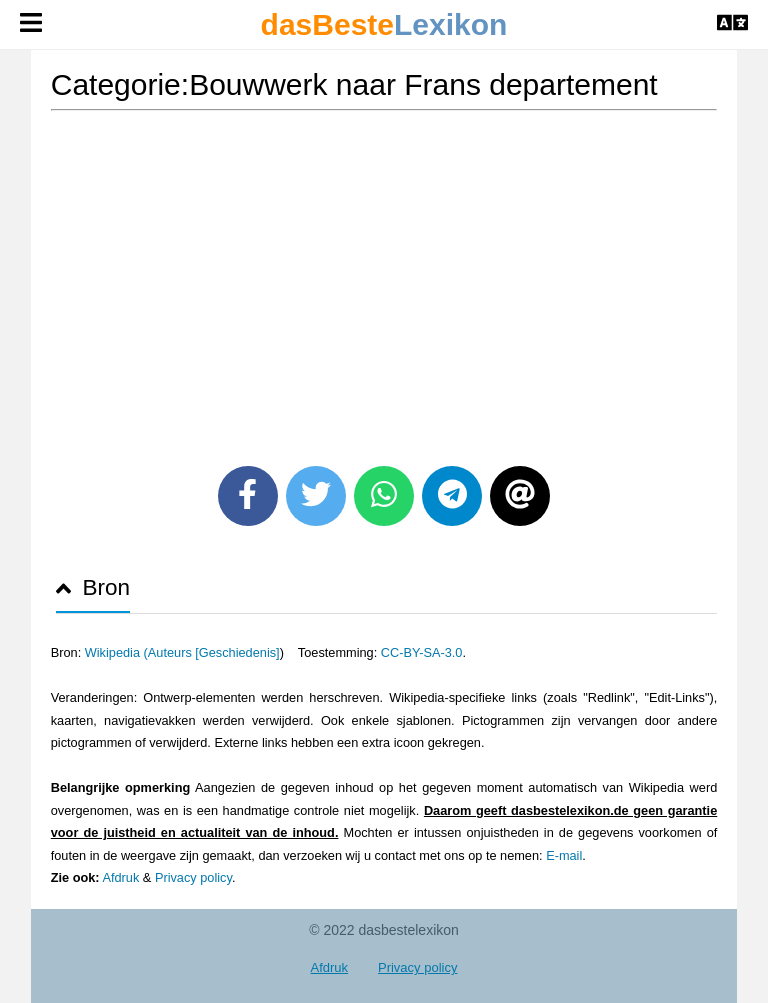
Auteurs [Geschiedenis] (214, 652)
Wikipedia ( (116, 652)
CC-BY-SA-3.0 (422, 652)
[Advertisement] (384, 281)
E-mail (564, 855)
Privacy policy (193, 877)
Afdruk (120, 877)
